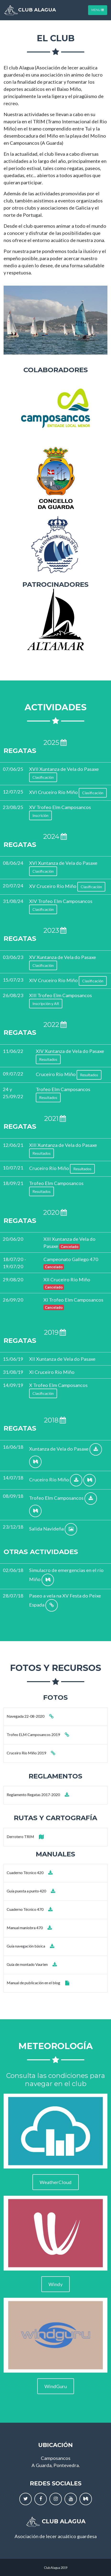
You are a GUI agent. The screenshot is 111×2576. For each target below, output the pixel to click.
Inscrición (40, 815)
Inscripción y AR (45, 1003)
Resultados (48, 1059)
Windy (55, 2284)
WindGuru (55, 2386)
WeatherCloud (56, 2182)
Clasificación (43, 777)
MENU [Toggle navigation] (97, 10)
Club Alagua (30, 10)
